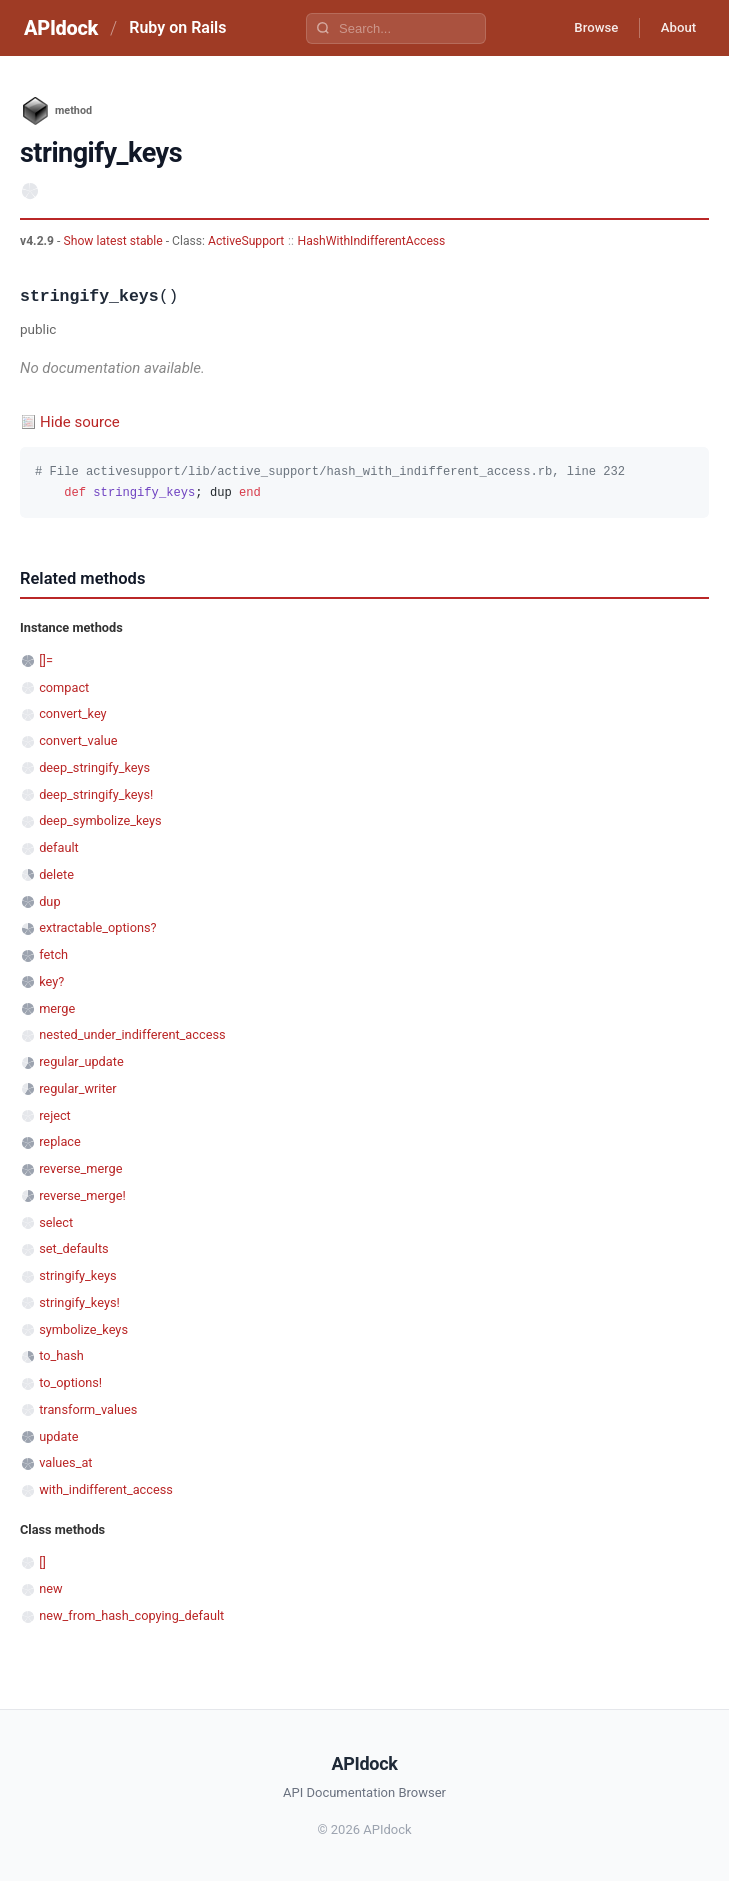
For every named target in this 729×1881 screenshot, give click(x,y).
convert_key (72, 713)
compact (64, 687)
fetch (53, 954)
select (56, 1222)
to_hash (61, 1355)
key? (51, 981)
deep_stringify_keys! (96, 794)
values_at (65, 1462)
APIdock (61, 28)
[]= (46, 660)
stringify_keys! (79, 1302)
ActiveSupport (246, 241)
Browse (583, 28)
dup (49, 901)
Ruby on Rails (177, 27)
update (58, 1436)
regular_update (81, 1061)
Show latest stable (114, 241)
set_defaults (73, 1248)
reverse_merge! (82, 1195)
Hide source (80, 422)
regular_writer (78, 1088)
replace (60, 1141)
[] (42, 1562)
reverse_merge (80, 1168)
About (674, 28)
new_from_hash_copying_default (131, 1615)
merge (57, 1008)
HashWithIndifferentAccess (372, 241)
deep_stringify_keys (94, 767)
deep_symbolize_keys (100, 820)
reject (55, 1115)
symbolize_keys (83, 1329)
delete (56, 874)
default (59, 847)
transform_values (88, 1409)
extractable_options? (97, 927)
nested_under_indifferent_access (132, 1034)
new (50, 1588)
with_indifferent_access (106, 1489)
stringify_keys (77, 1275)
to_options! (70, 1382)
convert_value (78, 740)
